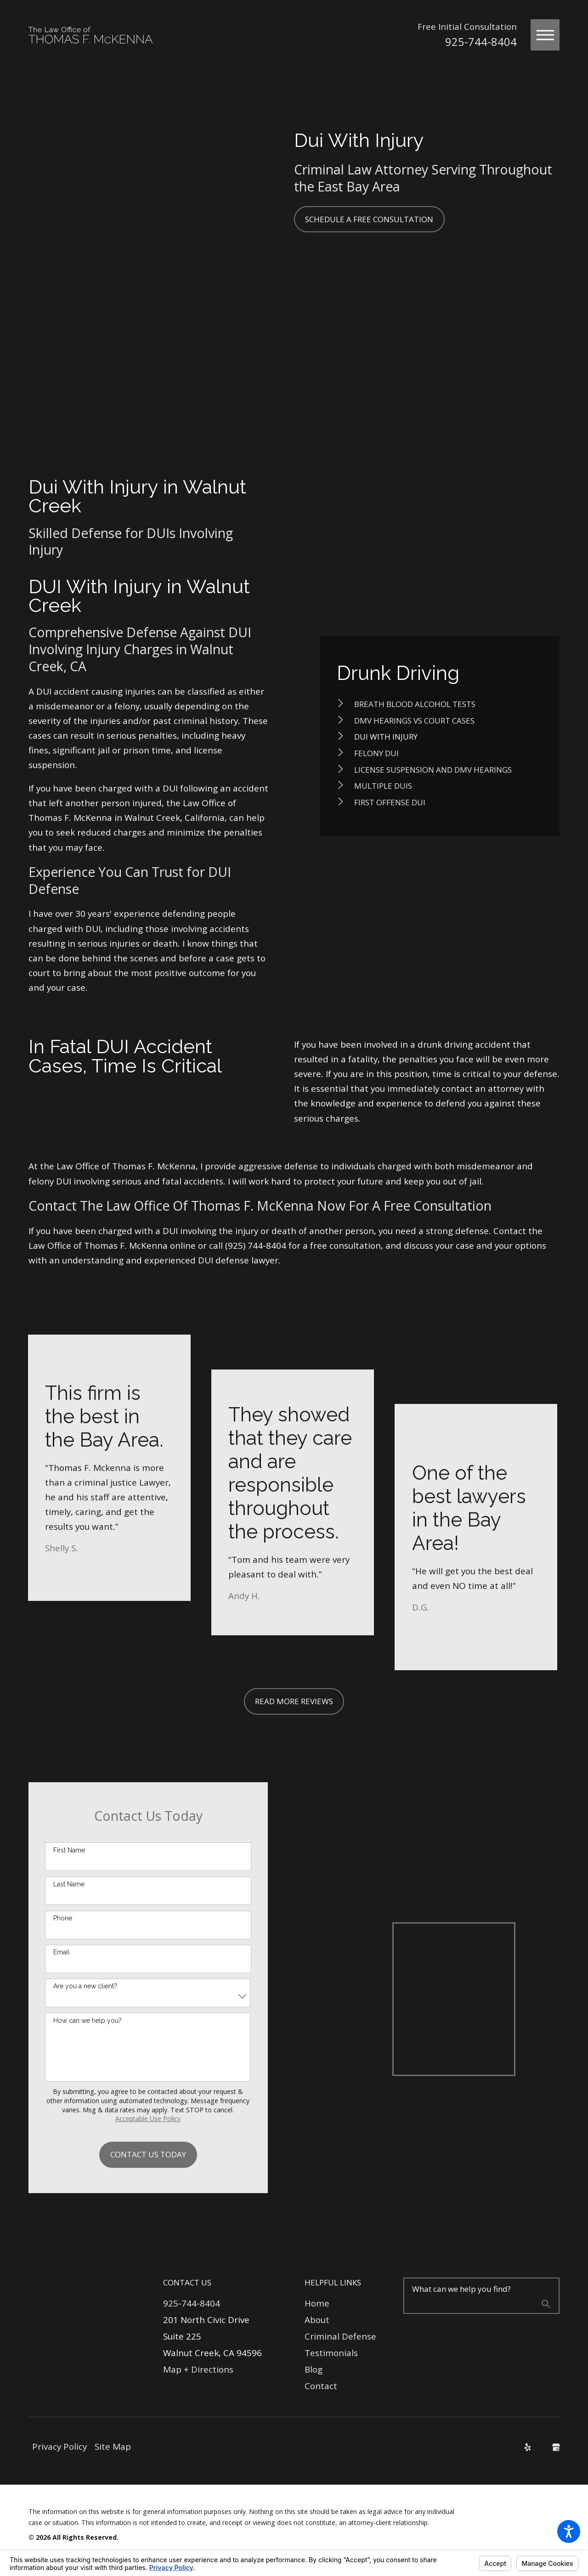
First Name (69, 1850)
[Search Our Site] (546, 2305)
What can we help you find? (461, 2289)
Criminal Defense (340, 2336)
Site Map (113, 2447)
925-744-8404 (481, 42)
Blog (313, 2369)
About (317, 2320)
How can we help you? (87, 2020)
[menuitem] (440, 704)
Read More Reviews (294, 1701)
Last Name (69, 1884)
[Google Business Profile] (556, 2447)
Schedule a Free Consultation (369, 219)
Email (61, 1952)
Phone (62, 1918)
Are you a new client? (85, 1986)
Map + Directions (198, 2369)
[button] (568, 2531)
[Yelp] (527, 2447)
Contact (321, 2386)
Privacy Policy (59, 2447)
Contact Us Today (148, 2154)
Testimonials (331, 2353)
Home (317, 2303)
